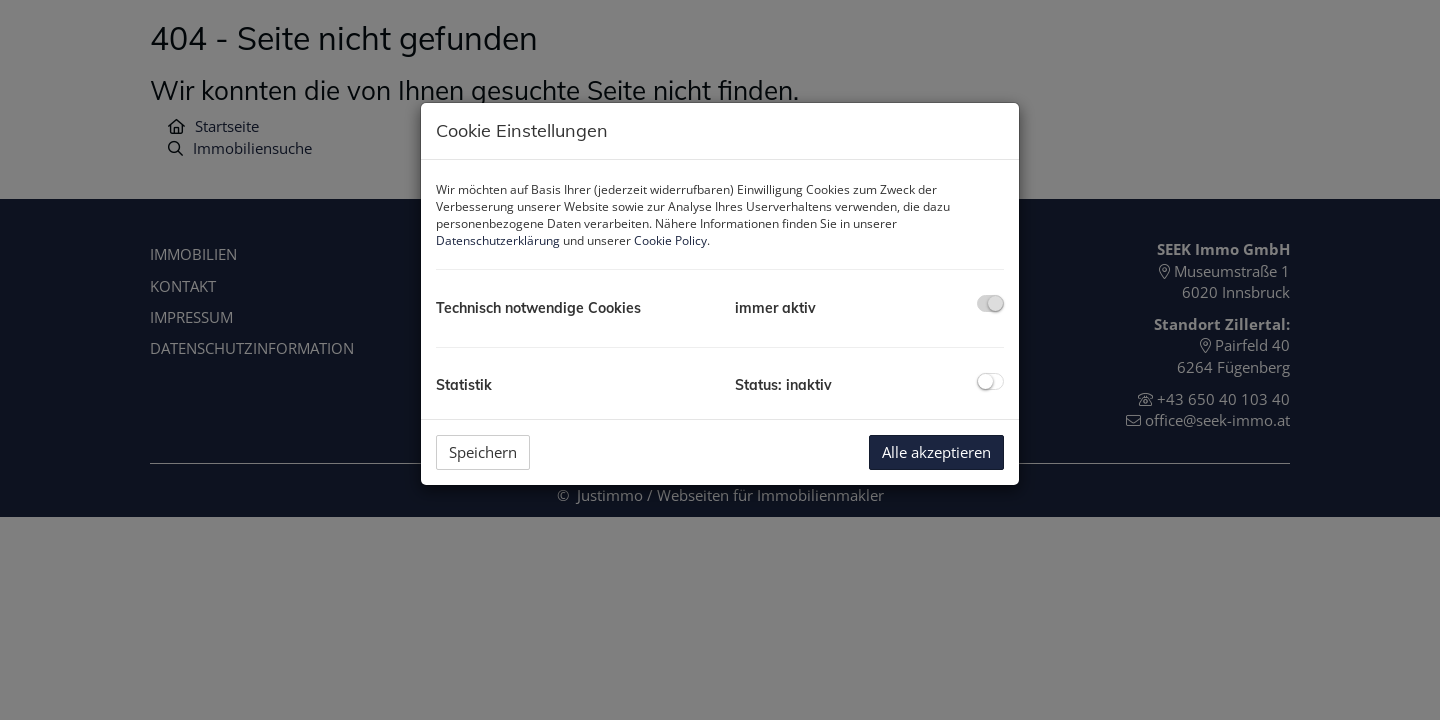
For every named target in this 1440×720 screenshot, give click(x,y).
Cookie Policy (670, 240)
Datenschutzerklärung (498, 240)
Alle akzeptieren (936, 452)
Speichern (483, 452)
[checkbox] (990, 303)
